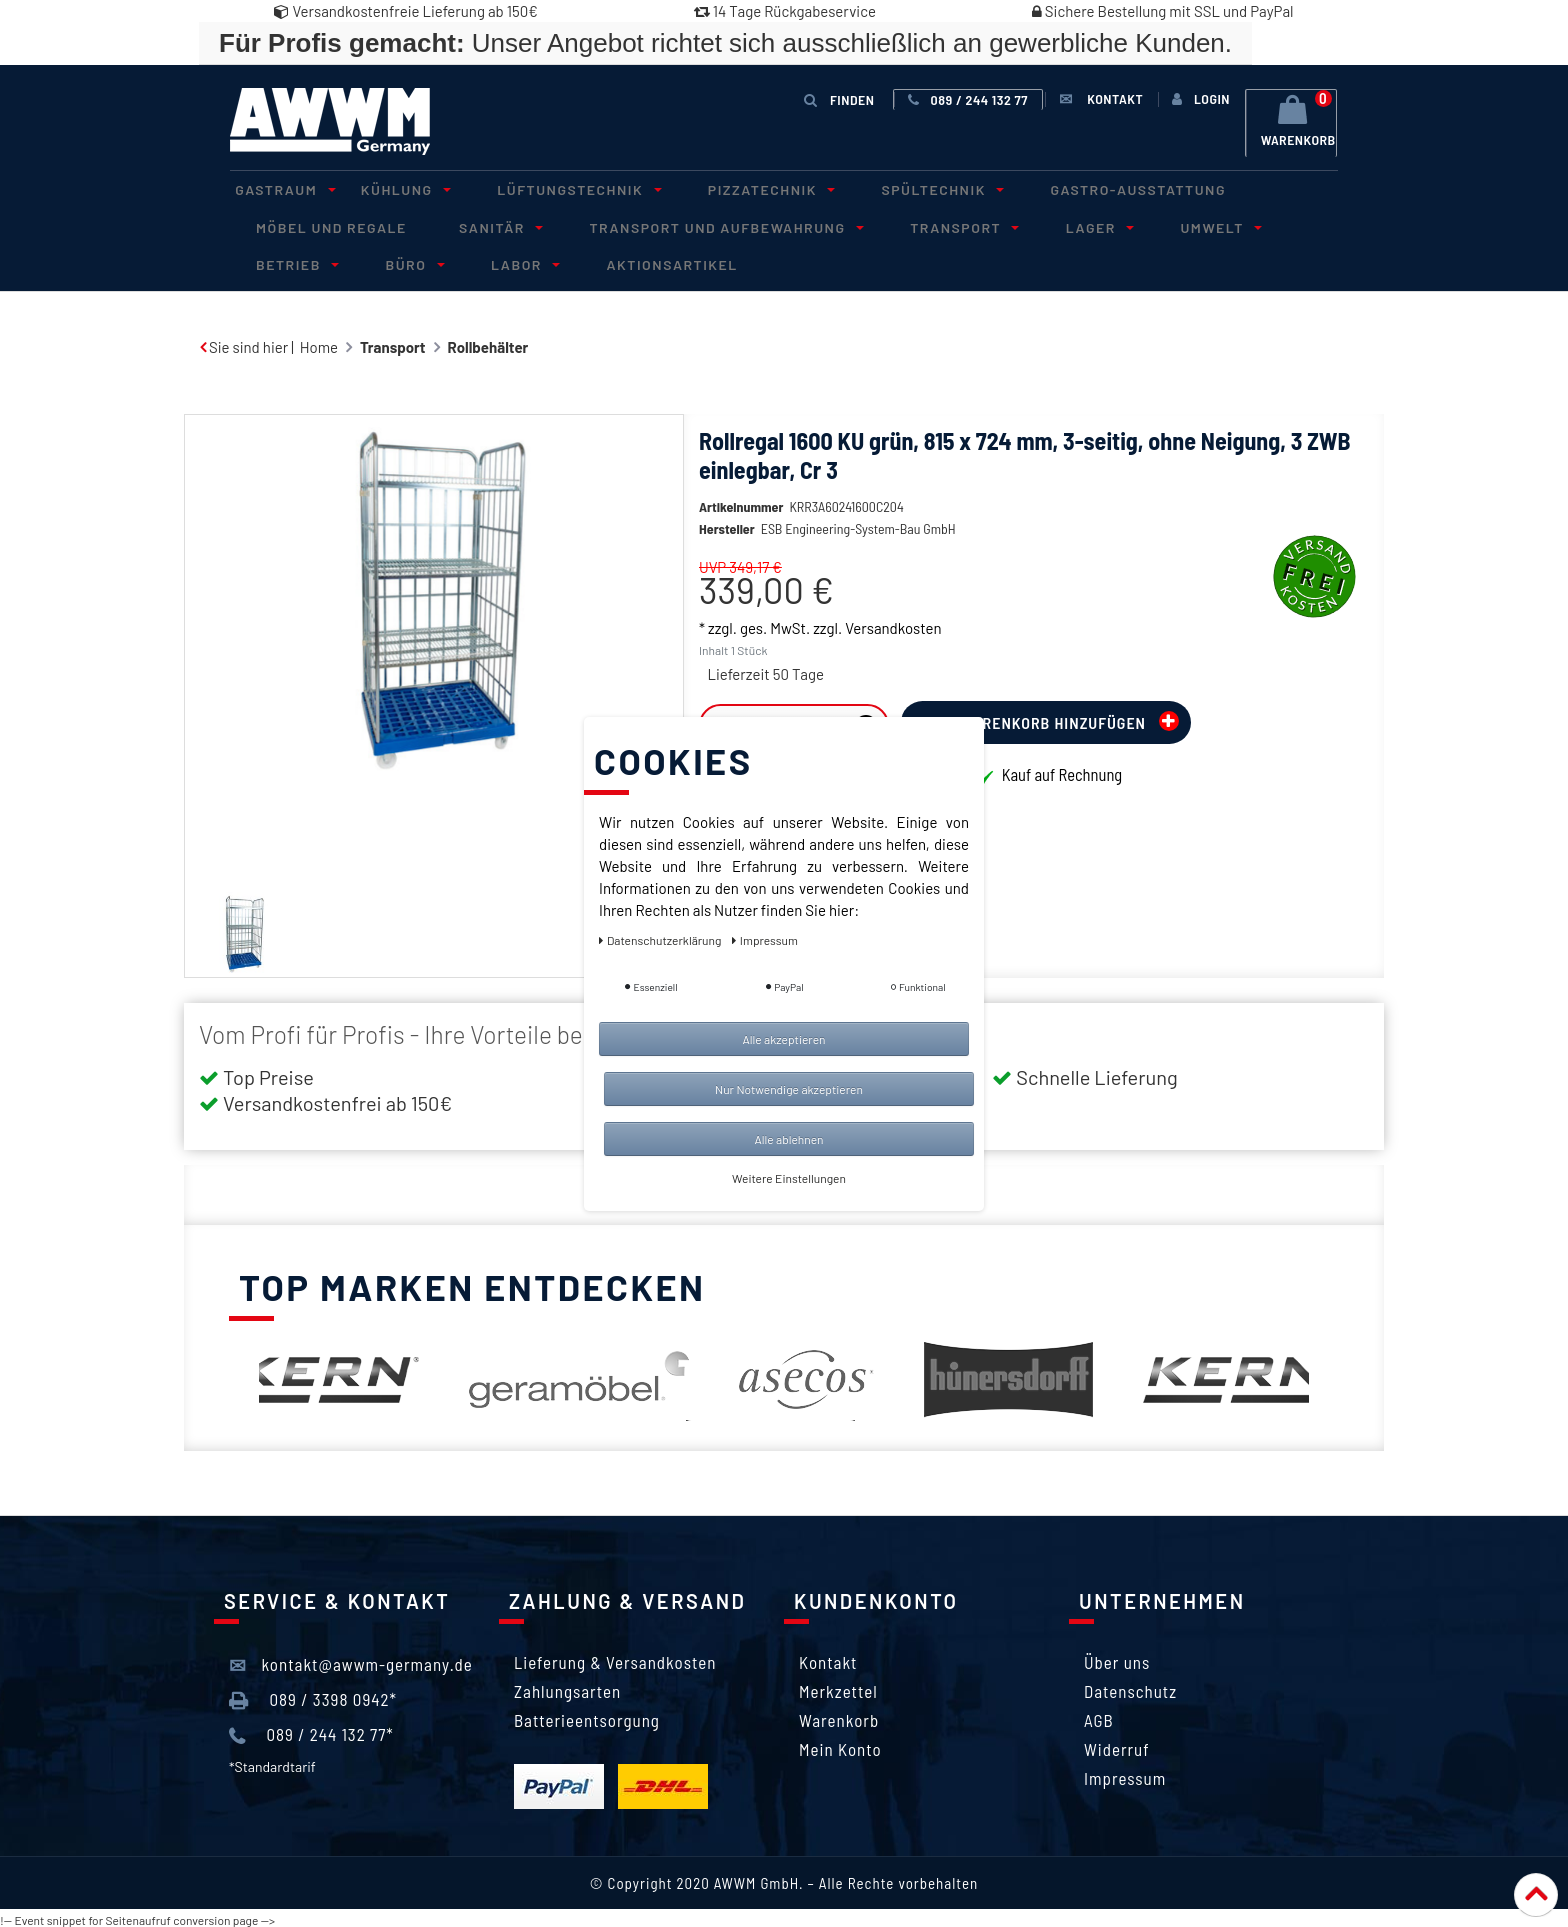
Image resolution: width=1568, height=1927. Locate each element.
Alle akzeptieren (783, 1039)
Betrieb (1272, 224)
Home (319, 343)
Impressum (1125, 1774)
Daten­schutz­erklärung (661, 940)
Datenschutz (1130, 1687)
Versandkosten (893, 654)
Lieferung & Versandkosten (615, 1658)
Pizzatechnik (729, 188)
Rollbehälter (488, 343)
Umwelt (1156, 224)
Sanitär (481, 224)
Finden (840, 98)
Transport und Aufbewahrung (695, 224)
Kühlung (386, 188)
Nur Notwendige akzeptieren (789, 1089)
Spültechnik (889, 188)
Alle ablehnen (788, 1139)
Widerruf (1117, 1745)
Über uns (1117, 1658)
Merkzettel (838, 1687)
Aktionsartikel (513, 260)
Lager (1045, 224)
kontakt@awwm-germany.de (351, 1661)
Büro (276, 260)
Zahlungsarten (567, 1687)
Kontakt (828, 1658)
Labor (375, 260)
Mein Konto (840, 1745)
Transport (921, 224)
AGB (1099, 1716)
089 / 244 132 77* (311, 1732)
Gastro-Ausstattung (1076, 188)
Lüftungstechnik (548, 188)
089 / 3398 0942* (313, 1696)
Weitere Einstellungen (789, 1178)
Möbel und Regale (325, 224)
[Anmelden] (1198, 99)
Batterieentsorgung (587, 1716)
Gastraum (277, 188)
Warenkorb (839, 1716)
